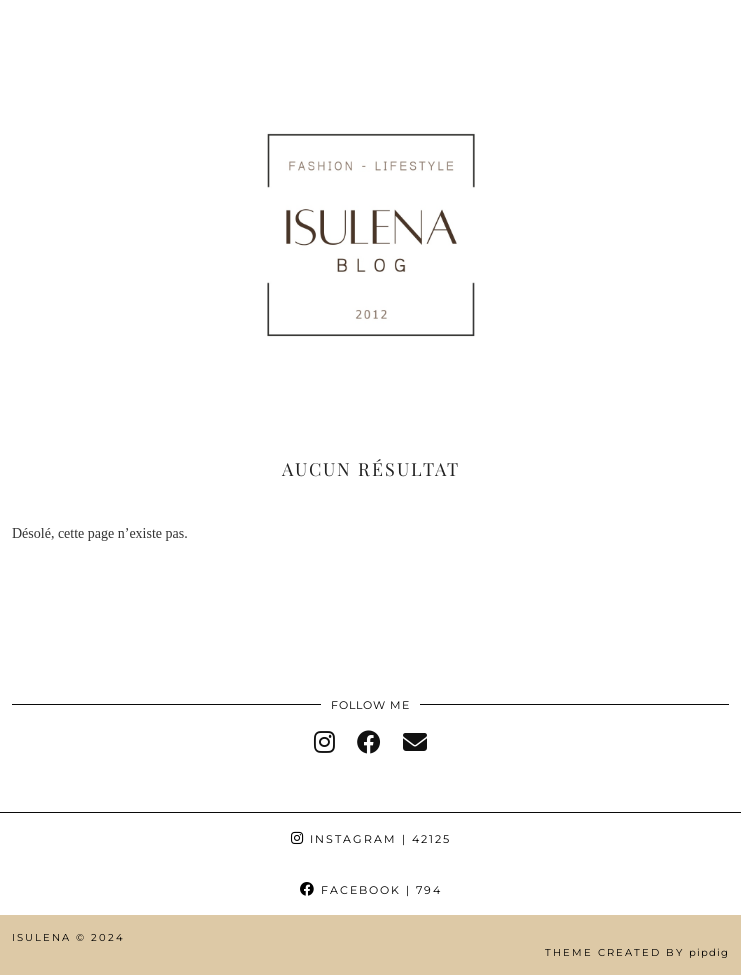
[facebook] (369, 743)
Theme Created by (637, 952)
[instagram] (324, 743)
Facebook (371, 890)
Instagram (371, 839)
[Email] (415, 743)
